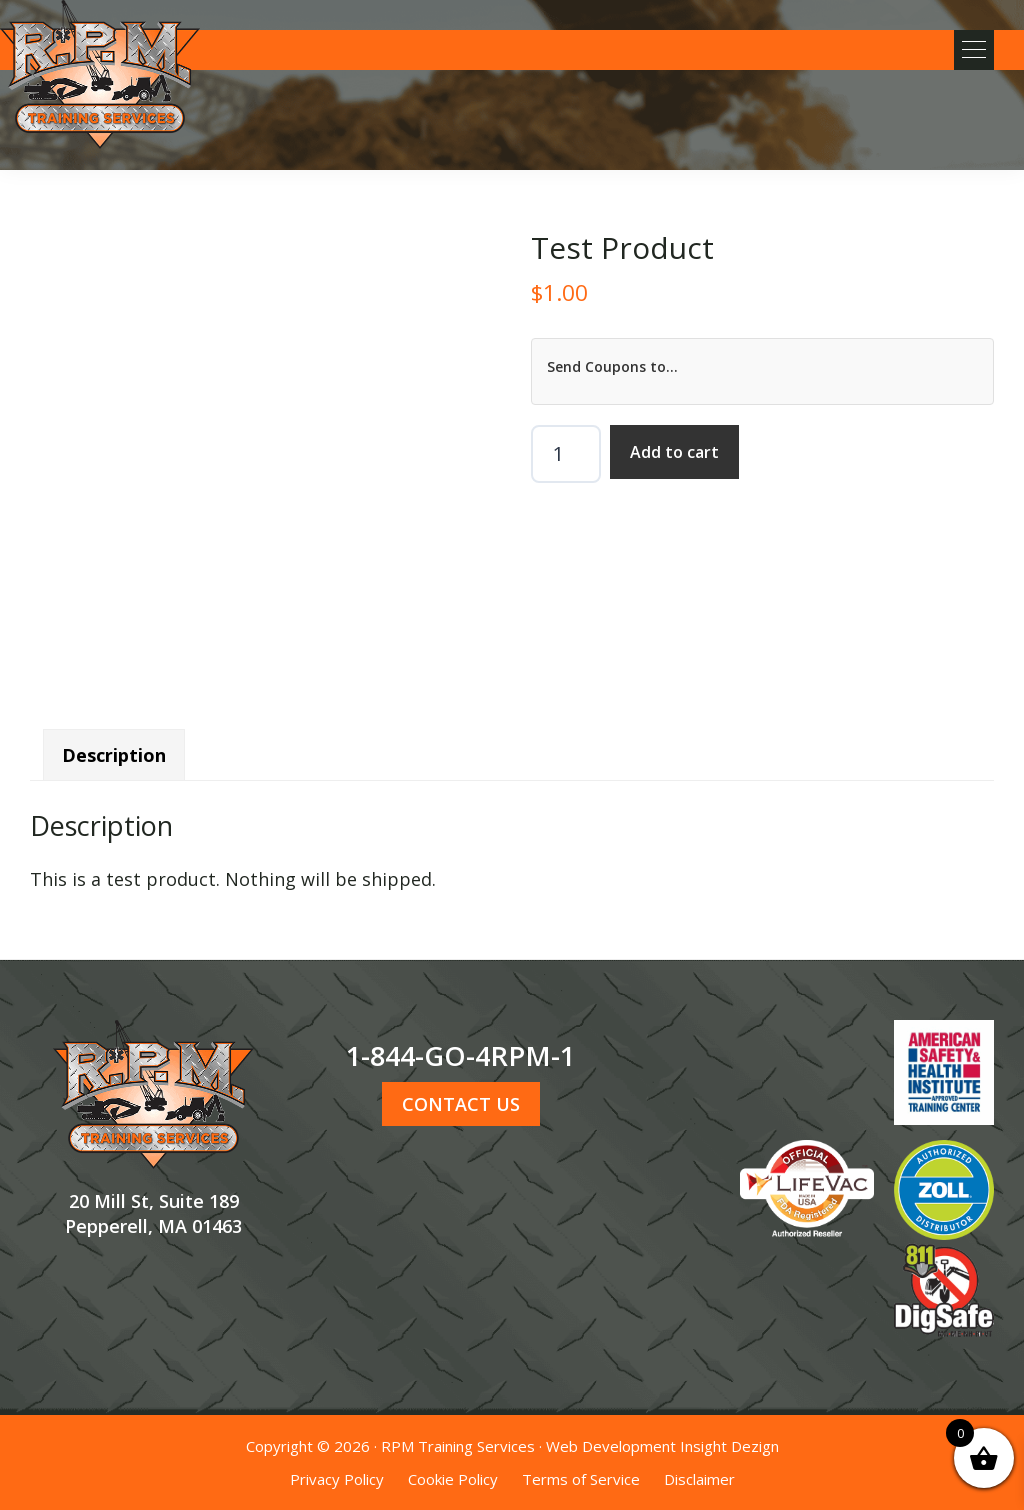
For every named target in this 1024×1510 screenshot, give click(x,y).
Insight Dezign (729, 1446)
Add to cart (674, 452)
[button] (974, 50)
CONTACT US (461, 1104)
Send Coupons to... (612, 366)
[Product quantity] (566, 454)
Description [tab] (114, 755)
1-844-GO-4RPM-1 (460, 1055)
